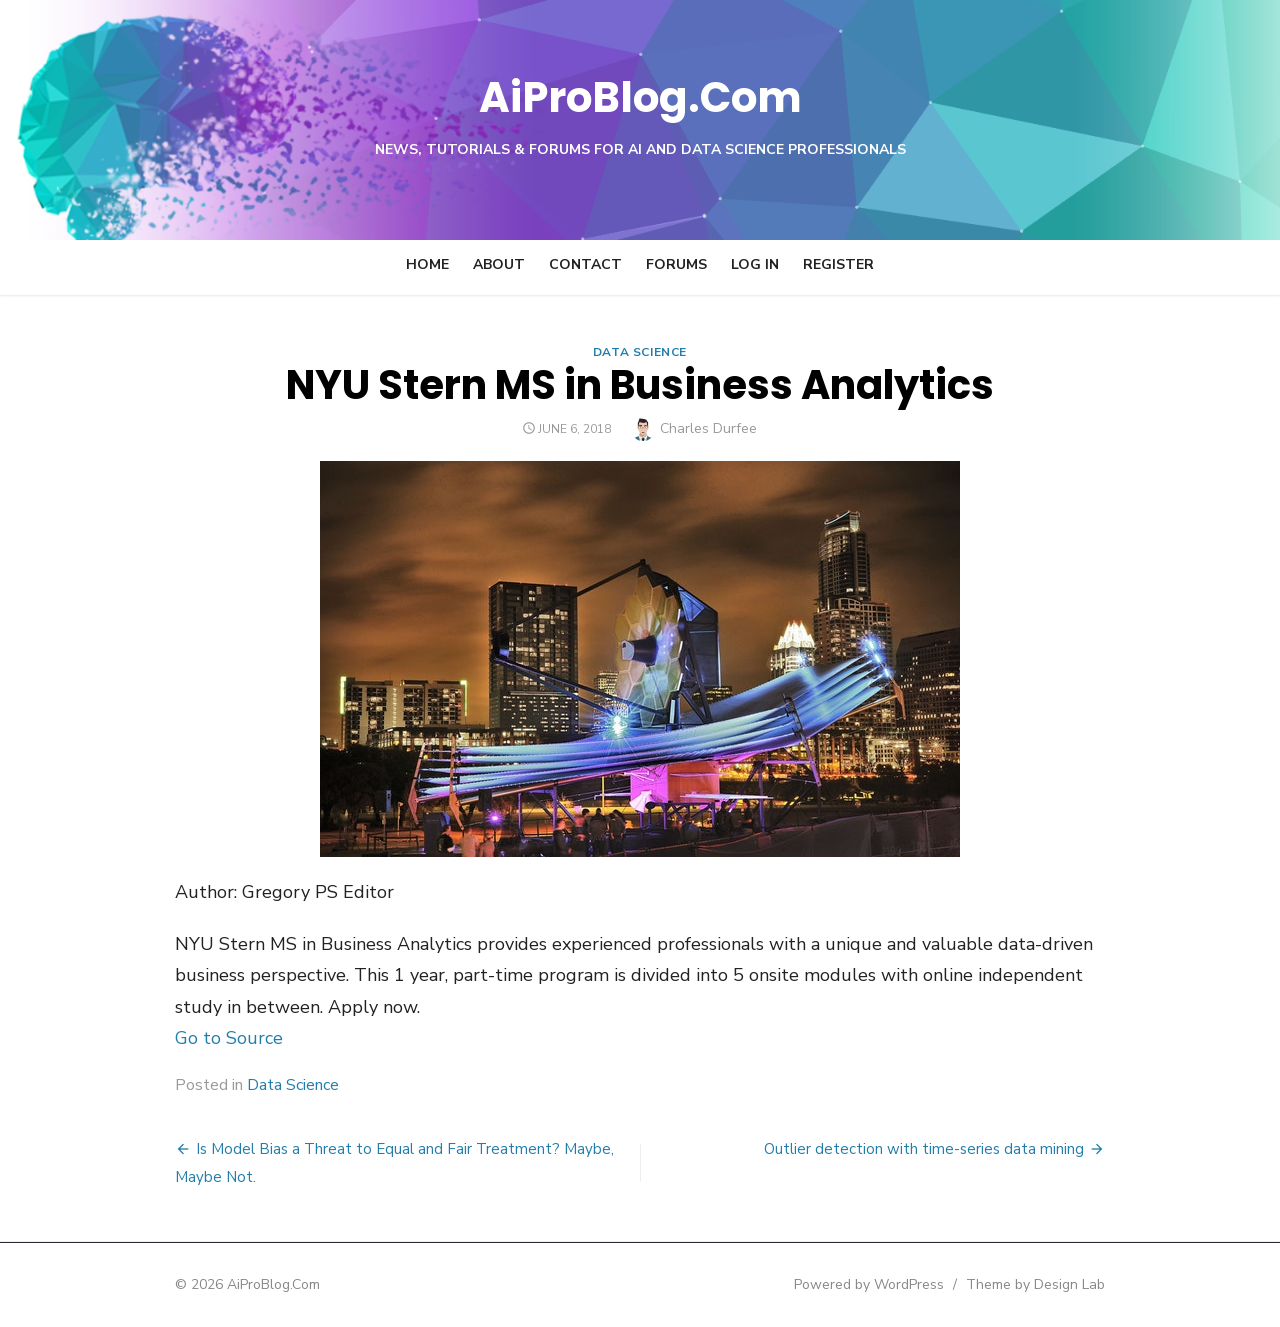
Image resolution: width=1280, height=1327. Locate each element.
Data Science (640, 352)
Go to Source (204, 1038)
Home (427, 264)
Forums (676, 264)
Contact (585, 264)
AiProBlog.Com (640, 95)
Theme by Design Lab (1060, 1284)
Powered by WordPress (894, 1284)
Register (838, 264)
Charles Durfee (709, 428)
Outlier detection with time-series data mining (949, 1149)
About (499, 264)
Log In (755, 264)
